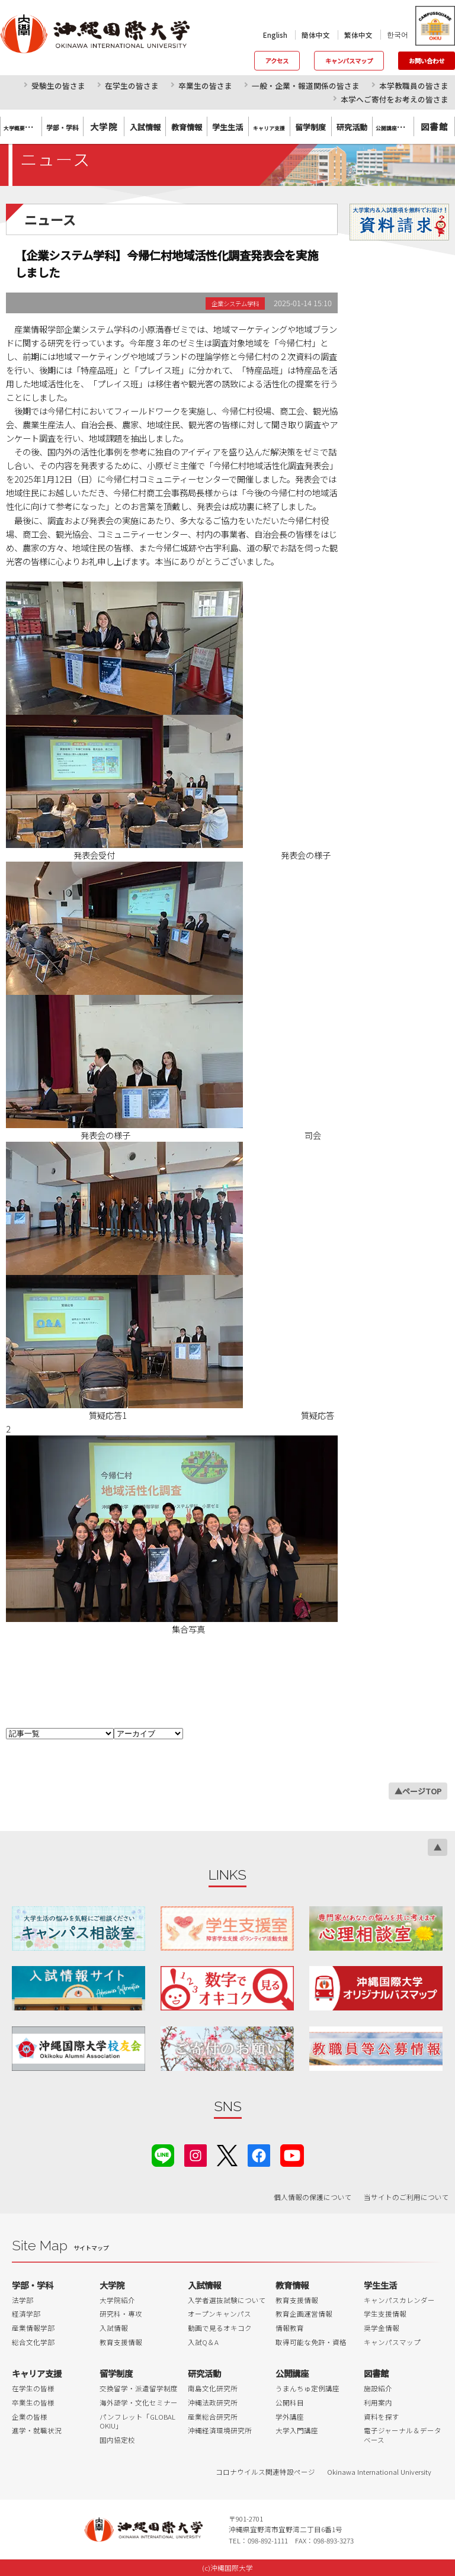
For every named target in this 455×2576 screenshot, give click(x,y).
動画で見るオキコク (220, 2328)
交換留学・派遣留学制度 (139, 2388)
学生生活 (380, 2285)
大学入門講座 (296, 2430)
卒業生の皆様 (33, 2402)
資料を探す (381, 2416)
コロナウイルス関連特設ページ (265, 2472)
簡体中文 (316, 35)
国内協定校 (117, 2440)
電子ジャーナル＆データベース (402, 2435)
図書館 (434, 126)
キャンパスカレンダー (399, 2300)
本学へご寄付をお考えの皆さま (394, 99)
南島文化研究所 (213, 2388)
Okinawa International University (379, 2472)
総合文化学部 (33, 2342)
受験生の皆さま (58, 85)
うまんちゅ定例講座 (307, 2388)
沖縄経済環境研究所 (220, 2430)
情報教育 (289, 2328)
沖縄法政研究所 (213, 2402)
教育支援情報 (121, 2342)
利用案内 (378, 2402)
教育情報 (292, 2285)
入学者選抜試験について (227, 2300)
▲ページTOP (418, 1791)
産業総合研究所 (213, 2416)
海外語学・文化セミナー (139, 2402)
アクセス (277, 60)
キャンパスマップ (349, 60)
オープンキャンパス (219, 2313)
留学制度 (116, 2373)
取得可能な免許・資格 (311, 2342)
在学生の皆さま (132, 85)
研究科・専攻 (121, 2313)
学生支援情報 (385, 2313)
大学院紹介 (117, 2300)
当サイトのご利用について (406, 2197)
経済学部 (26, 2313)
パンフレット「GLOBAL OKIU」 (137, 2421)
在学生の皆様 (33, 2388)
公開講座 (292, 2373)
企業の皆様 (29, 2416)
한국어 (397, 34)
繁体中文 (358, 35)
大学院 (103, 126)
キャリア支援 (37, 2373)
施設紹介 (378, 2388)
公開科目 (289, 2402)
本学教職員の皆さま (413, 85)
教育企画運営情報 (303, 2313)
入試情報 (114, 2328)
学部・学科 (32, 2285)
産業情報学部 (33, 2328)
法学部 (22, 2300)
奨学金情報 (381, 2328)
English (275, 35)
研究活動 (204, 2373)
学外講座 (289, 2416)
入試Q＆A (203, 2342)
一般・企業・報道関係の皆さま (306, 85)
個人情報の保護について (313, 2197)
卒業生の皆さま (205, 85)
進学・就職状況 (37, 2430)
